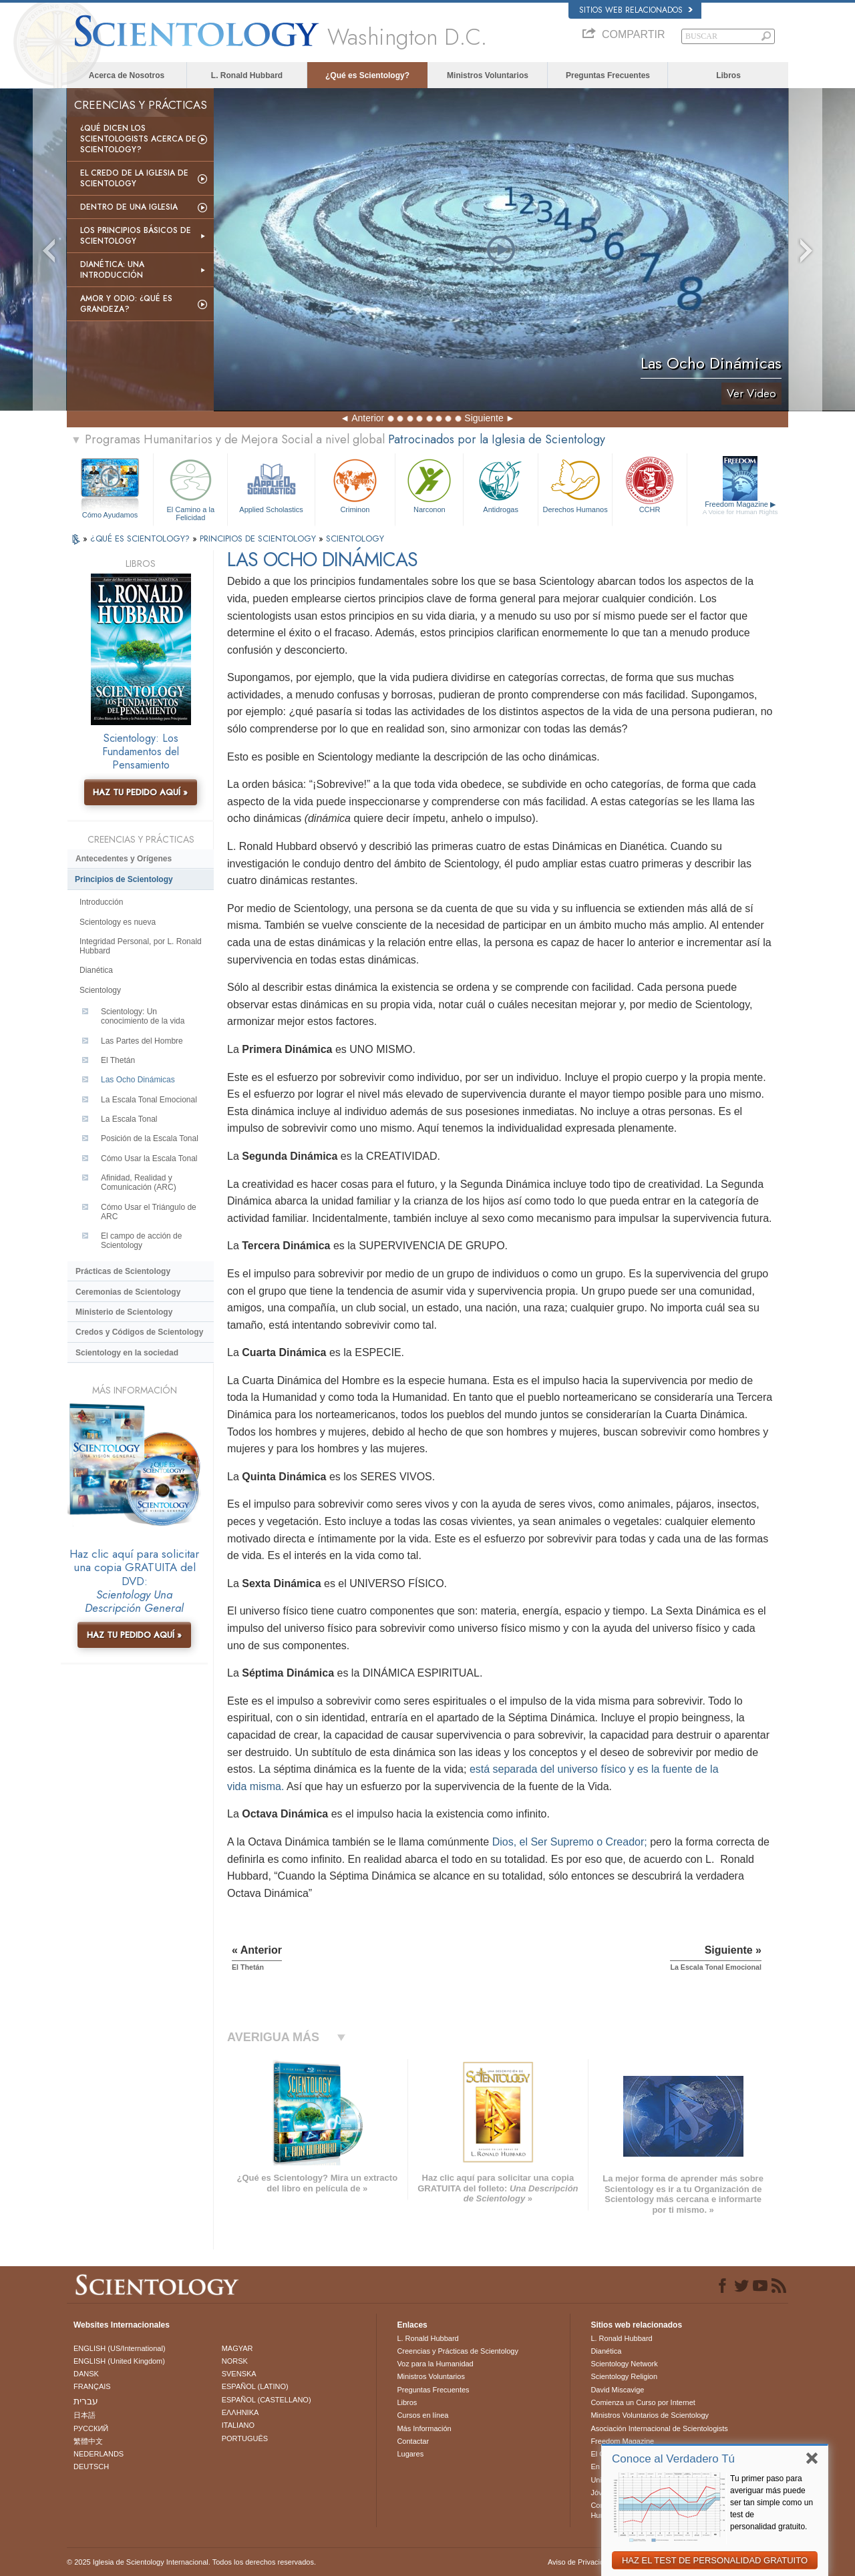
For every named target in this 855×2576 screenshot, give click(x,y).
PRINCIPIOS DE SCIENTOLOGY (259, 538)
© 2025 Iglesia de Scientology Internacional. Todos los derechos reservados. (191, 2562)
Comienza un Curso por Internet (642, 2402)
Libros (728, 75)
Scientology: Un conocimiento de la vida (142, 1016)
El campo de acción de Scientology (141, 1240)
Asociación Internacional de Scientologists (658, 2428)
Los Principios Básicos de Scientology (135, 235)
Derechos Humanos (575, 484)
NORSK (235, 2361)
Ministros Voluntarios (487, 75)
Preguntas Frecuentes (608, 75)
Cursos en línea (422, 2415)
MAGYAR (237, 2348)
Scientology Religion (623, 2376)
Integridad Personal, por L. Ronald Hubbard (140, 946)
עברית (85, 2401)
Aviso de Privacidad (580, 2562)
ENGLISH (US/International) (119, 2348)
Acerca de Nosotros (126, 75)
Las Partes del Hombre (142, 1041)
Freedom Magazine (740, 508)
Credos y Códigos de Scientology (139, 1332)
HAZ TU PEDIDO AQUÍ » (140, 792)
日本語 (84, 2415)
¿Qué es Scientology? (367, 75)
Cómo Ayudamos (110, 515)
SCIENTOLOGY (355, 538)
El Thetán (118, 1060)
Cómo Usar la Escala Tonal (149, 1158)
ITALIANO (238, 2425)
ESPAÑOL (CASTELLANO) (266, 2400)
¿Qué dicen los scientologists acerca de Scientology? (138, 139)
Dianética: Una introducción (112, 269)
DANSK (86, 2374)
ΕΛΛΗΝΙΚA (240, 2412)
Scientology (100, 990)
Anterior (367, 418)
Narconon (429, 484)
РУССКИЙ (90, 2428)
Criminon (355, 484)
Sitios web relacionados (636, 10)
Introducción (101, 902)
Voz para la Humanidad (435, 2364)
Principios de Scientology (124, 879)
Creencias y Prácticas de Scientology (457, 2351)
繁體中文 (88, 2441)
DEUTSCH (91, 2466)
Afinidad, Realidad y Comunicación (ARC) (138, 1182)
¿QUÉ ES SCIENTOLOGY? (141, 538)
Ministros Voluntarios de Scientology (649, 2415)
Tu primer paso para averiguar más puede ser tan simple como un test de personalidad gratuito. (771, 2502)
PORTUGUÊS (245, 2438)
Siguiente (483, 418)
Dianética (96, 970)
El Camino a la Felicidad (190, 487)
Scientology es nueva (117, 922)
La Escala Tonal (129, 1119)
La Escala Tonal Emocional (149, 1099)
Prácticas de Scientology (122, 1271)
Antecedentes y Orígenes (123, 858)
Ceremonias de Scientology (127, 1292)
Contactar (413, 2441)
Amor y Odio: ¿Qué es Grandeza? (126, 303)
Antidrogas (500, 484)
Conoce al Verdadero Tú (673, 2458)
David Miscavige (617, 2390)
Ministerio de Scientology (123, 1312)
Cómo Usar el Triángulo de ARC (148, 1212)
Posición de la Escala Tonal (149, 1138)
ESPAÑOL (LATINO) (255, 2386)
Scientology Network (623, 2364)
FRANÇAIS (92, 2386)
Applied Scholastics (271, 484)
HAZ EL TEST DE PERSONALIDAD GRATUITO (715, 2560)
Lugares (410, 2454)
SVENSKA (239, 2374)
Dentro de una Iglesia (129, 207)
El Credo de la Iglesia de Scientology (134, 178)
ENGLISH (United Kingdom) (119, 2361)
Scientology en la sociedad (126, 1352)
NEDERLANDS (98, 2454)
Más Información (424, 2428)
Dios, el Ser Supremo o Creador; (569, 1842)
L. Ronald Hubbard (247, 75)
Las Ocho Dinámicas (138, 1079)
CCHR (649, 484)
